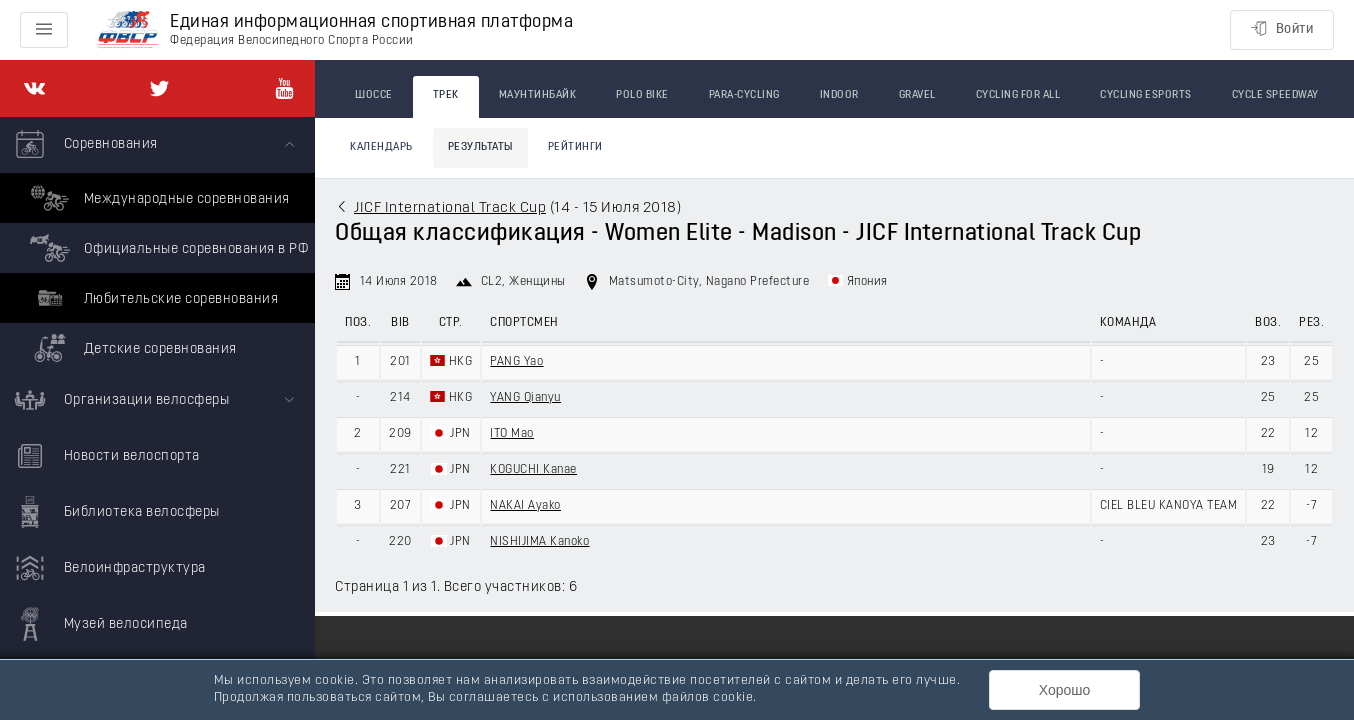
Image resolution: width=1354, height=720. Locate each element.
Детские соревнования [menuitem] (131, 348)
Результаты (480, 147)
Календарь (381, 147)
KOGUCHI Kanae (533, 470)
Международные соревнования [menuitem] (157, 198)
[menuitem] (157, 245)
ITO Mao (512, 434)
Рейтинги (575, 147)
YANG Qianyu (525, 398)
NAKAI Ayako (525, 506)
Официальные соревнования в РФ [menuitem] (166, 248)
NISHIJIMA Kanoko (539, 542)
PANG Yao (516, 362)
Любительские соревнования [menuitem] (151, 298)
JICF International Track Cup (450, 208)
